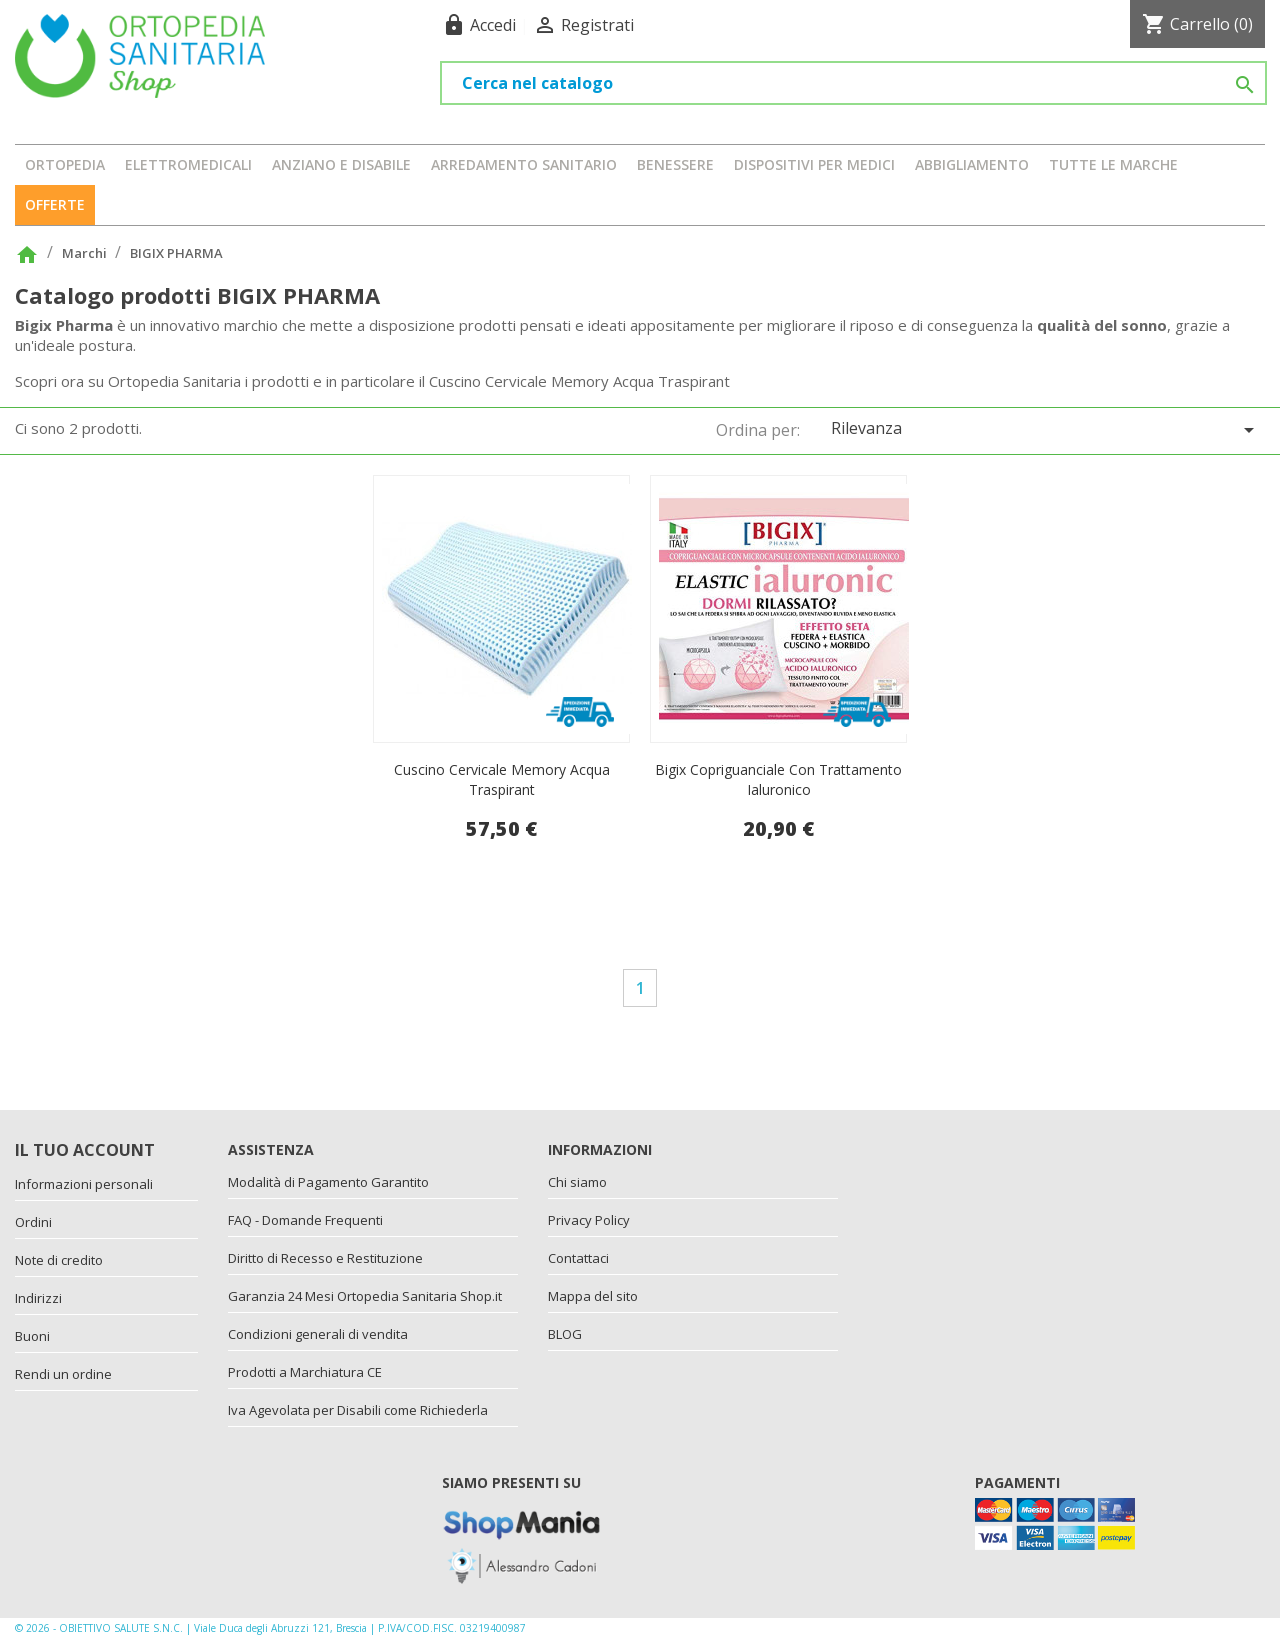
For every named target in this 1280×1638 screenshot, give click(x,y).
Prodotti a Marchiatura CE (305, 1372)
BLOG (565, 1334)
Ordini (33, 1222)
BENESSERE (675, 164)
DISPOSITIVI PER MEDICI (814, 164)
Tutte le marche (1113, 164)
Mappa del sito (593, 1296)
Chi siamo (577, 1182)
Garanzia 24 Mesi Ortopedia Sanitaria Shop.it (365, 1296)
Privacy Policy (589, 1220)
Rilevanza (1046, 429)
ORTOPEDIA (65, 164)
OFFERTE (55, 204)
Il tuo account (85, 1150)
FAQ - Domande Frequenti (305, 1220)
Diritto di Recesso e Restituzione (325, 1258)
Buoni (32, 1336)
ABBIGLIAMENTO (972, 164)
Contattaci (578, 1258)
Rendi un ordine (63, 1374)
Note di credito (59, 1260)
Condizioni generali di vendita (318, 1334)
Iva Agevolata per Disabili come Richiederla (358, 1410)
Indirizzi (38, 1298)
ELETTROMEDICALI (188, 164)
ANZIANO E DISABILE (341, 164)
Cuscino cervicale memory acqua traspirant (502, 779)
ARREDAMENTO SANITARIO (524, 164)
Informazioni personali (84, 1184)
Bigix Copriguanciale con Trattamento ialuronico (778, 779)
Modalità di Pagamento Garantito (328, 1182)
